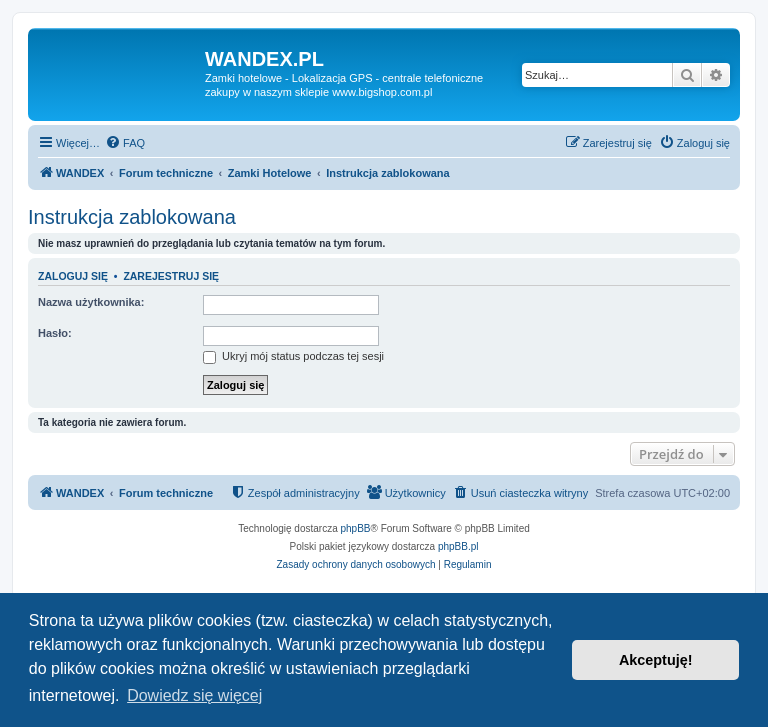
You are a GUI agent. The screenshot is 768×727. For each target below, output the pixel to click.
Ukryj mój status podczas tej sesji (293, 356)
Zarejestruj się (171, 276)
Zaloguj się (73, 276)
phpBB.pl (458, 546)
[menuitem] (125, 143)
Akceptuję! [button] (656, 660)
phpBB (356, 528)
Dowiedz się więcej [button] (194, 695)
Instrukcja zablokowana (132, 217)
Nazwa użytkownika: (91, 302)
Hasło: (55, 333)
